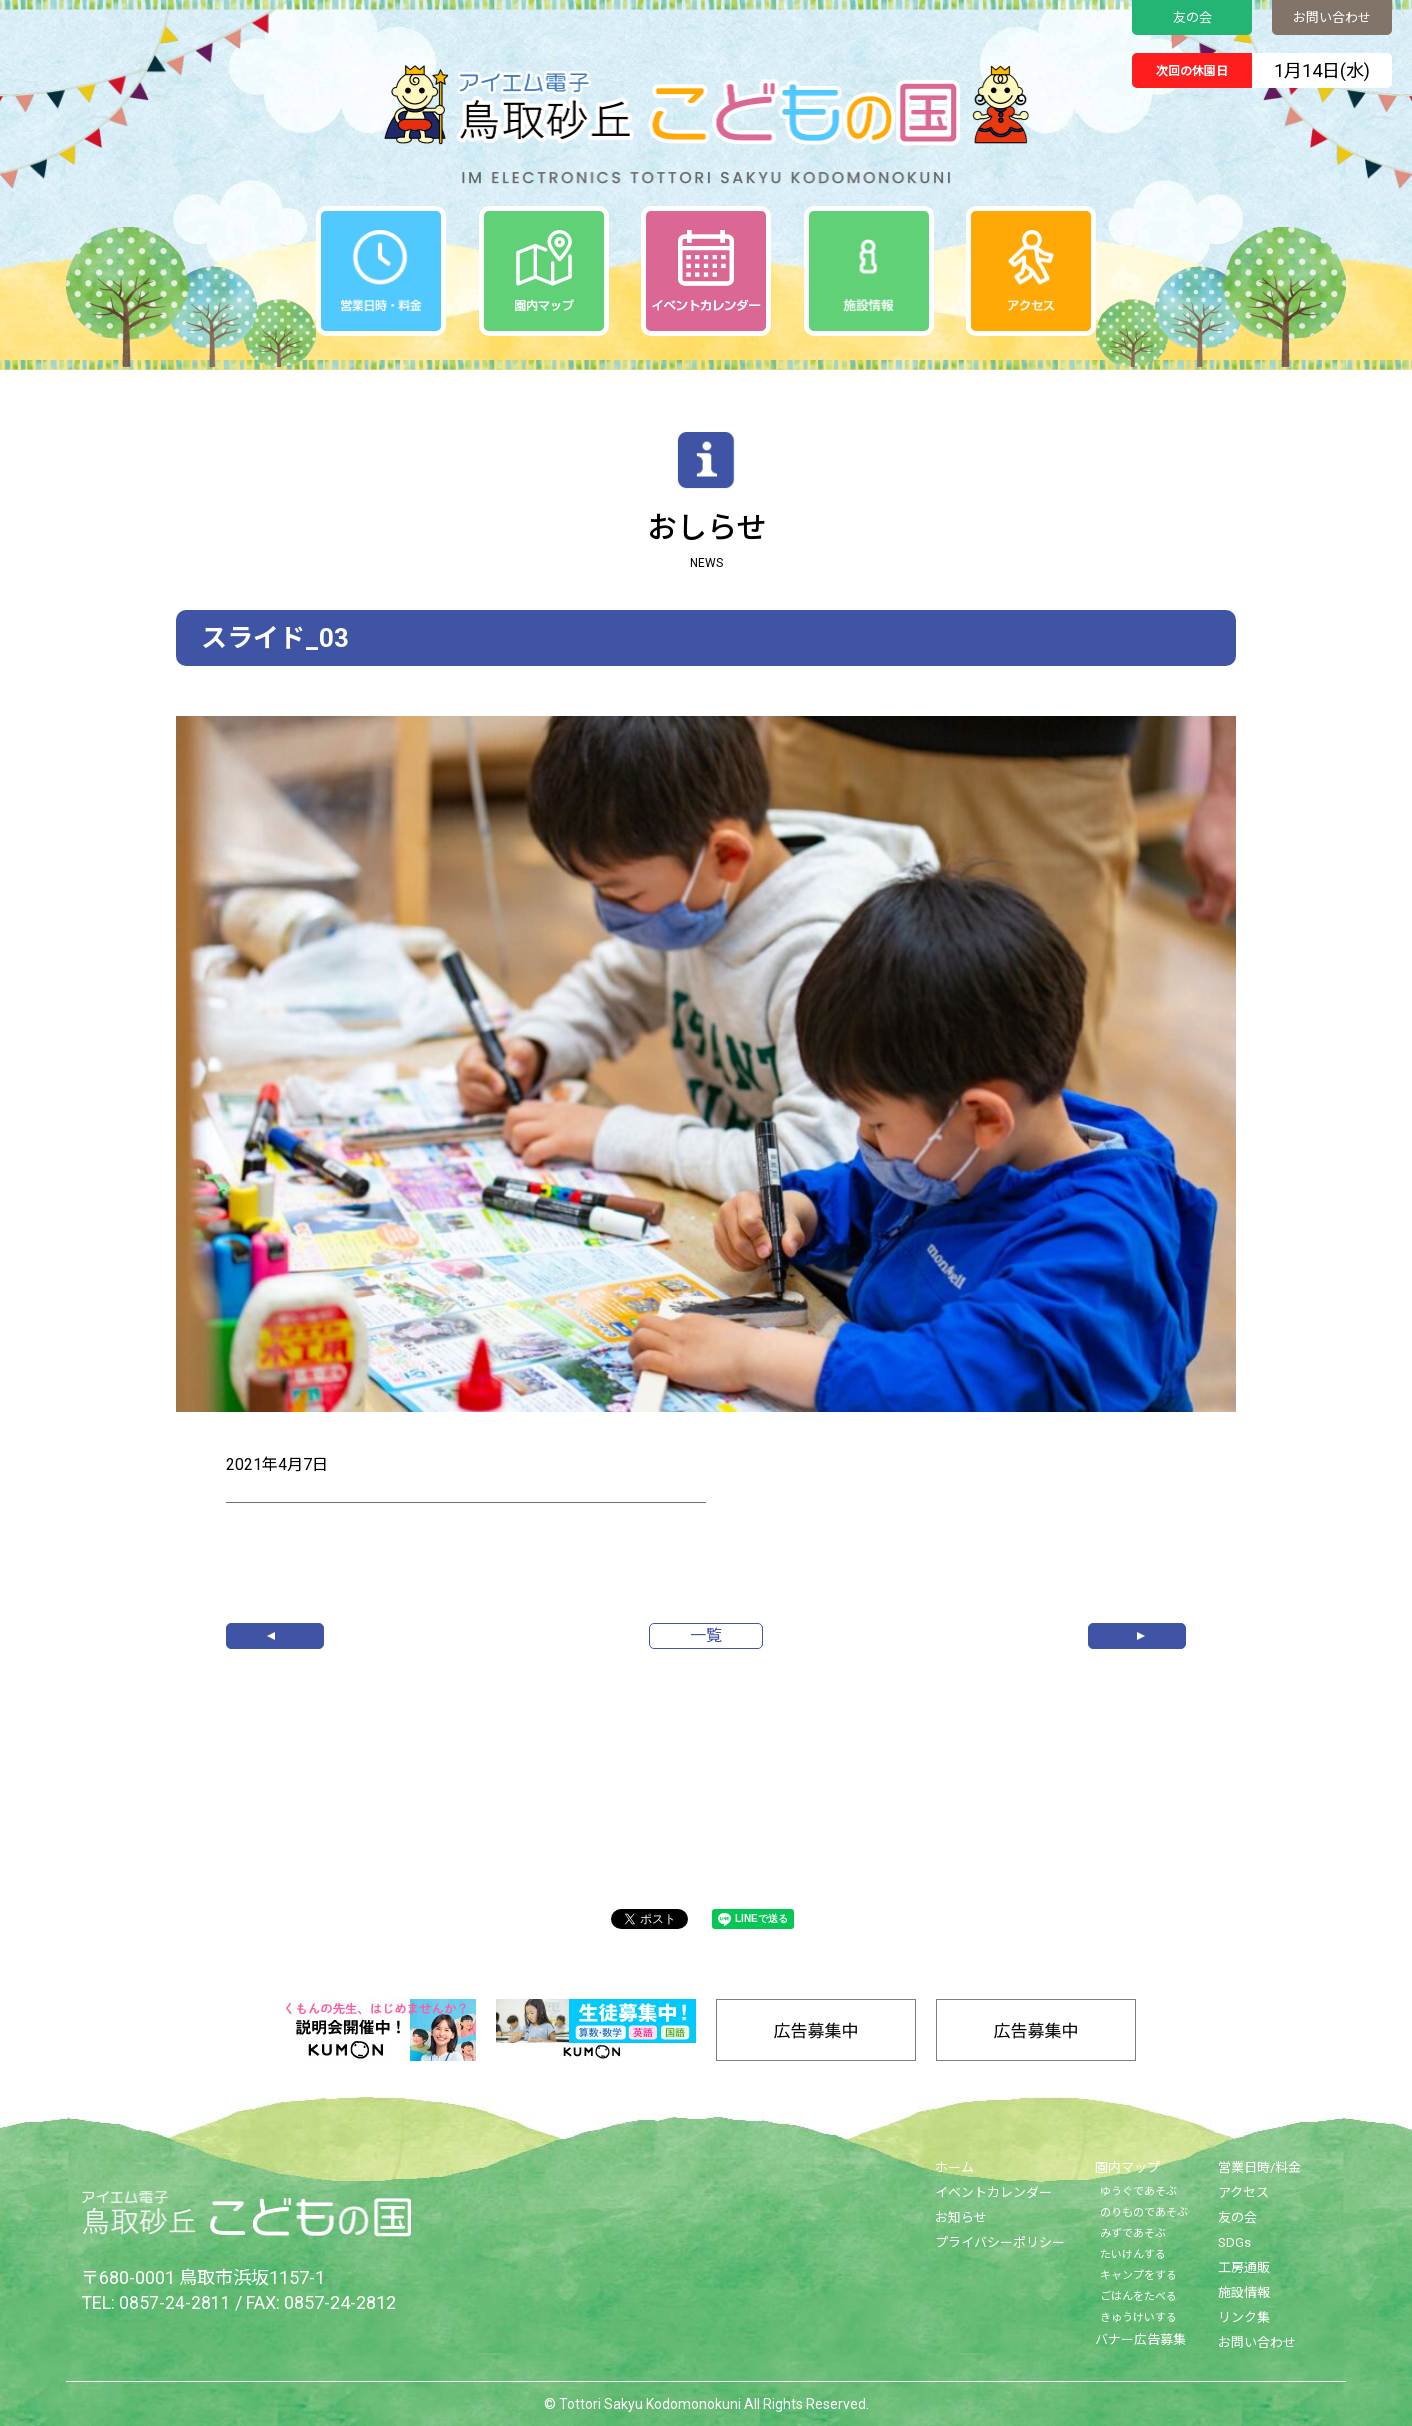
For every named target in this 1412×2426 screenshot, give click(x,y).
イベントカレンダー (993, 2192)
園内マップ (1127, 2167)
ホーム (954, 2167)
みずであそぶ (1133, 2233)
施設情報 (1244, 2292)
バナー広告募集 (1140, 2339)
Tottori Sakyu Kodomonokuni (650, 2404)
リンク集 (1244, 2317)
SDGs (1234, 2242)
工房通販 (1244, 2267)
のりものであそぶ (1144, 2212)
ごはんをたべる (1138, 2296)
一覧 (706, 1635)
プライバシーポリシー (1000, 2242)
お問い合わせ (1332, 17)
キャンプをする (1138, 2275)
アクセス (1243, 2192)
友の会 (1192, 17)
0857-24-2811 (175, 2302)
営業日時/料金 (1259, 2167)
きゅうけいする (1138, 2317)
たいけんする (1133, 2254)
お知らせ (961, 2217)
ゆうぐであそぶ (1138, 2191)
